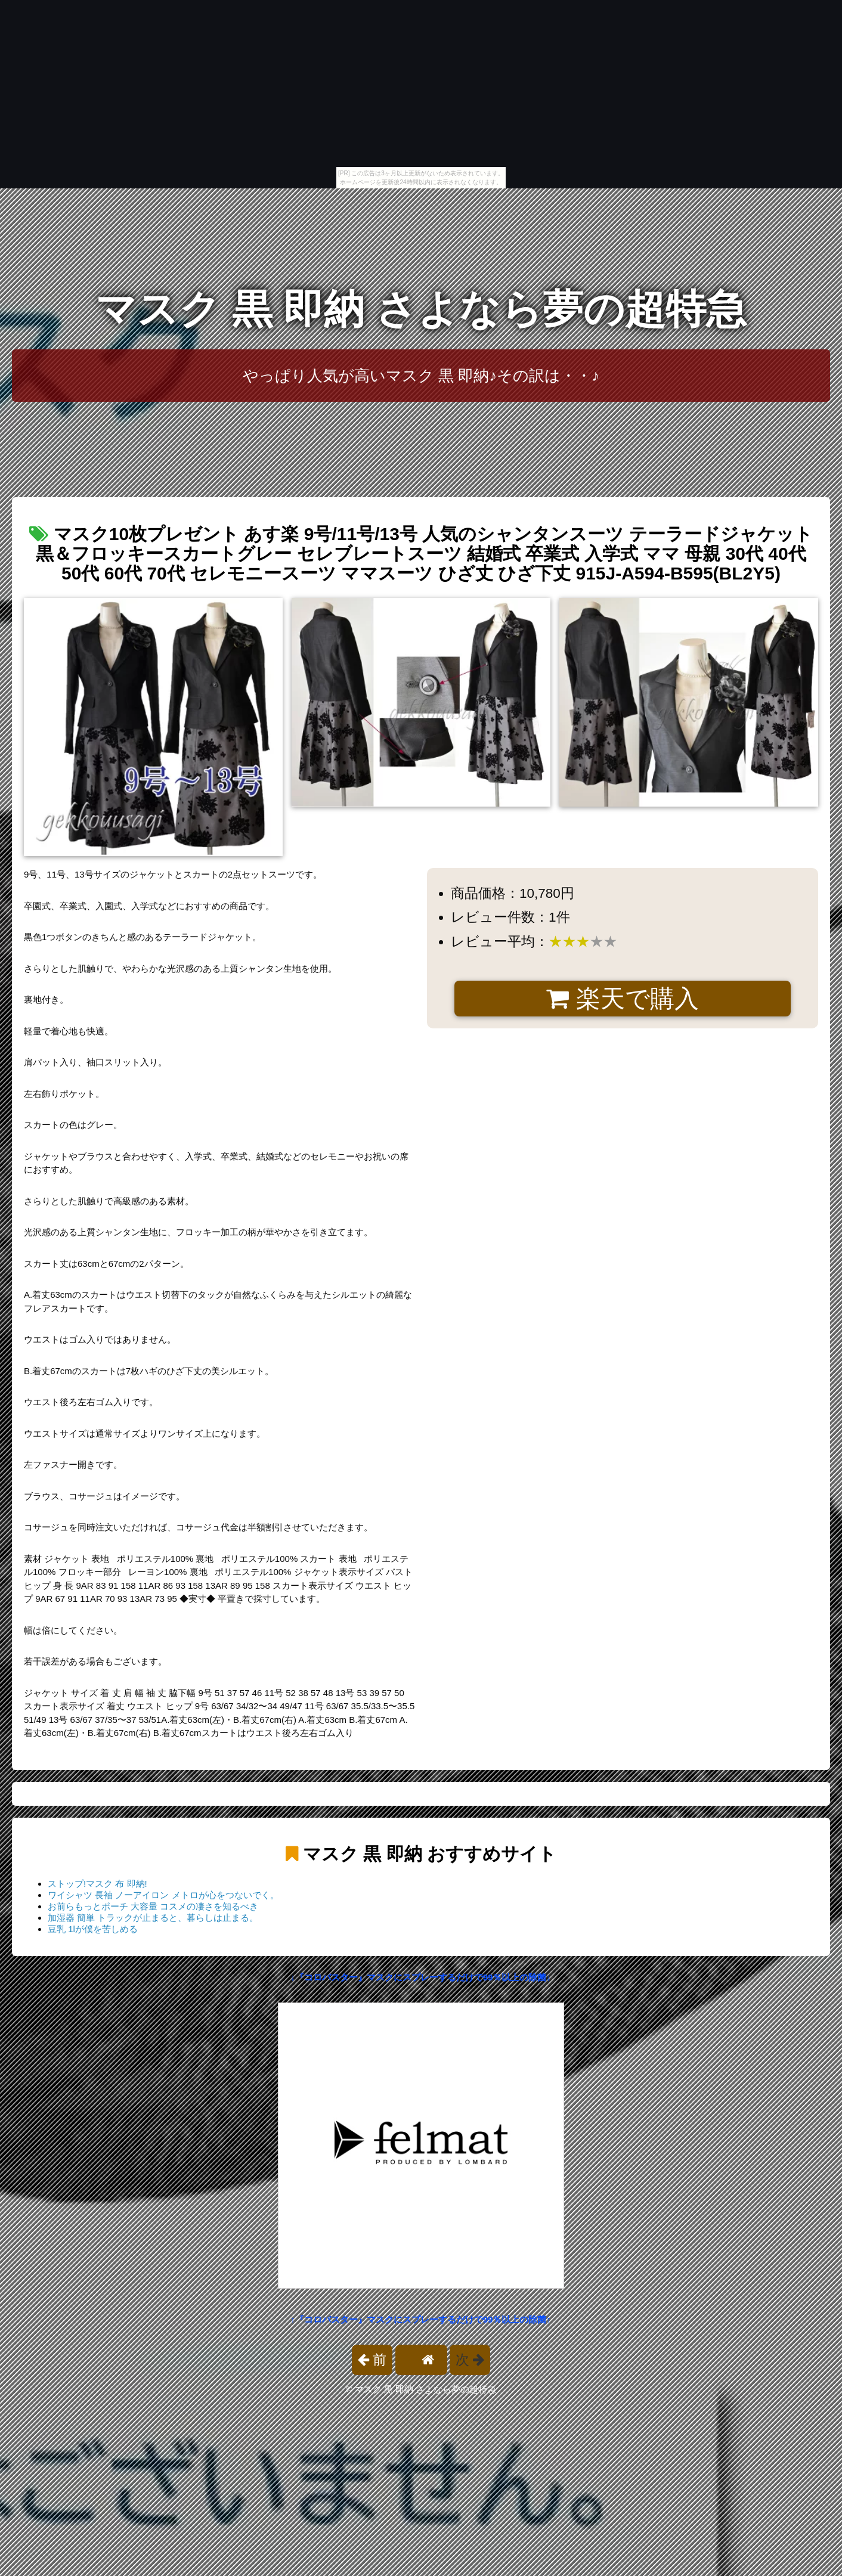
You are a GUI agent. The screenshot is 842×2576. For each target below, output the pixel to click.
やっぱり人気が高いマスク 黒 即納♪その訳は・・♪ (421, 376)
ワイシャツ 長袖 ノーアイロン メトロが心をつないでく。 (163, 1895)
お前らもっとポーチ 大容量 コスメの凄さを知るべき (153, 1906)
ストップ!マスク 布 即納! (97, 1883)
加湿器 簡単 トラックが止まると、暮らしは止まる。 (153, 1917)
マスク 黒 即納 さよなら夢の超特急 (421, 309)
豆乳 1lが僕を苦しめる (93, 1929)
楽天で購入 (622, 998)
